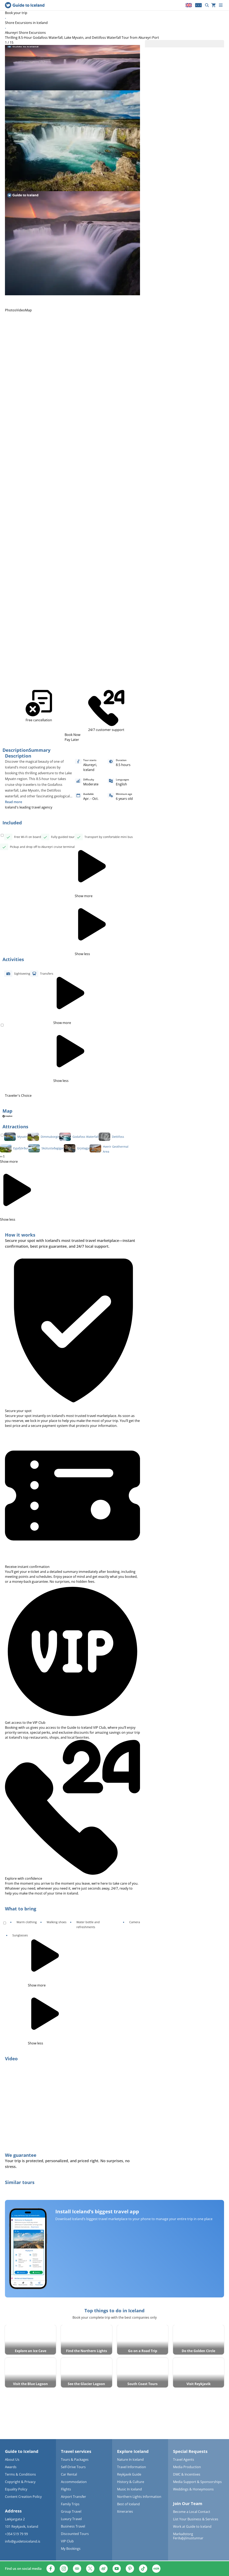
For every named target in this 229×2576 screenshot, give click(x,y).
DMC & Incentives (186, 2474)
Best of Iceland (128, 2504)
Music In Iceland (129, 2489)
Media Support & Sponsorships (197, 2482)
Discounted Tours (75, 2534)
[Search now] (207, 5)
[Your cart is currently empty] (213, 5)
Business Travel (73, 2526)
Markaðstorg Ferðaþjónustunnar (188, 2536)
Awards (11, 2467)
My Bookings (71, 2549)
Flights (66, 2489)
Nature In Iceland (130, 2459)
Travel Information (131, 2467)
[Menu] (220, 5)
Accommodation (74, 2482)
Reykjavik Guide (129, 2474)
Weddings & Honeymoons (193, 2489)
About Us (12, 2459)
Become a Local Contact (191, 2512)
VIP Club (67, 2541)
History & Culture (130, 2482)
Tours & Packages (75, 2459)
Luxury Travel (71, 2519)
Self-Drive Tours (73, 2467)
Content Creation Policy (23, 2497)
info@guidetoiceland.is (22, 2541)
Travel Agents (183, 2459)
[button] (72, 67)
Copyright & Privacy (20, 2482)
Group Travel (71, 2511)
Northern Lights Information (139, 2497)
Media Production (187, 2467)
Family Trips (70, 2504)
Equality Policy (16, 2489)
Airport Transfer (73, 2497)
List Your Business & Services (195, 2519)
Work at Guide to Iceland (192, 2526)
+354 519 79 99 (16, 2534)
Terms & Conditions (20, 2474)
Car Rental (69, 2474)
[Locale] (189, 5)
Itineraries (125, 2511)
